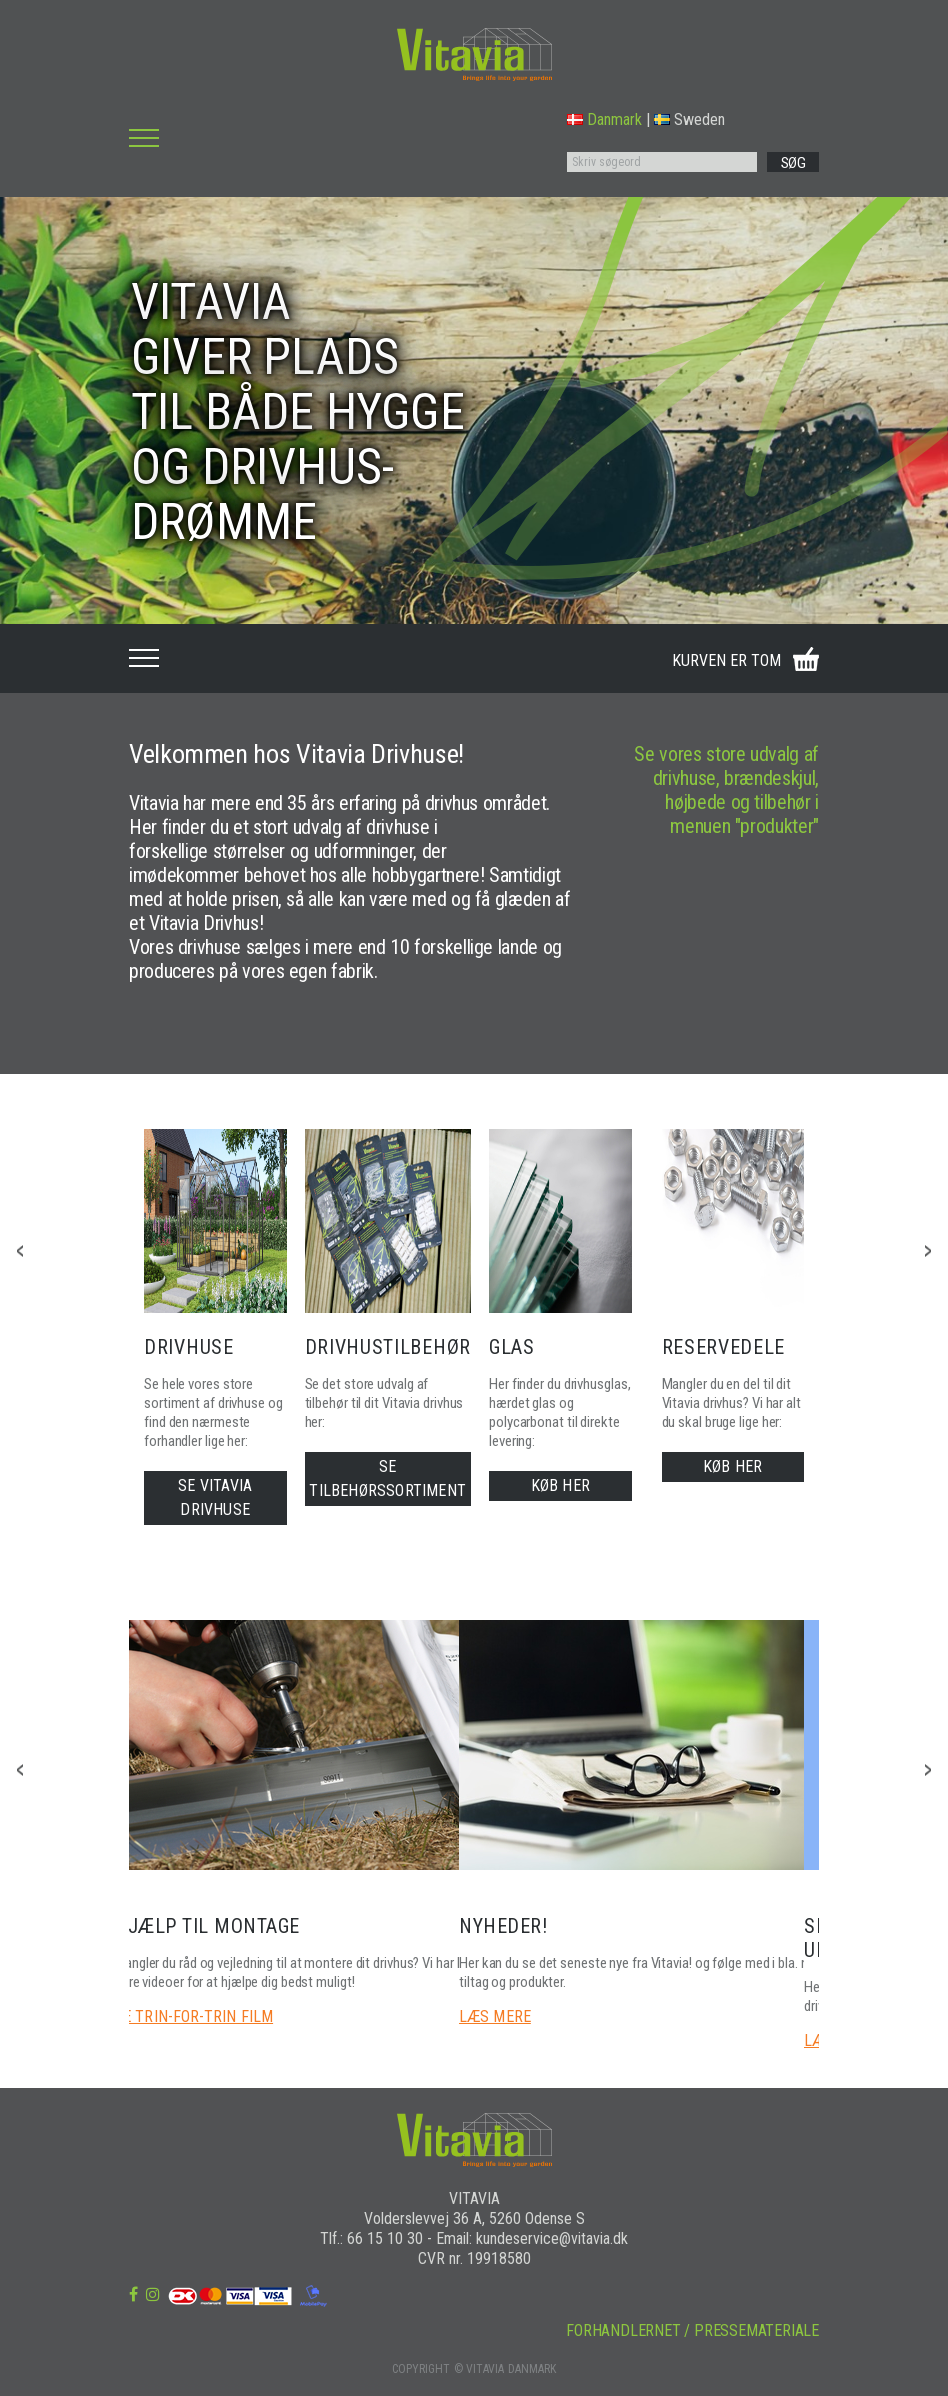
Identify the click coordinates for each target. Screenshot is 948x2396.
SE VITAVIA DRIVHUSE (215, 1497)
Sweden (689, 119)
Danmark (604, 119)
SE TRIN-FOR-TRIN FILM (193, 2016)
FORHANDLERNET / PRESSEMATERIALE (692, 2330)
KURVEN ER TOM (726, 660)
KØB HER (560, 1485)
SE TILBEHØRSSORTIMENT (387, 1478)
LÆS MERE (495, 2016)
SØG (793, 163)
